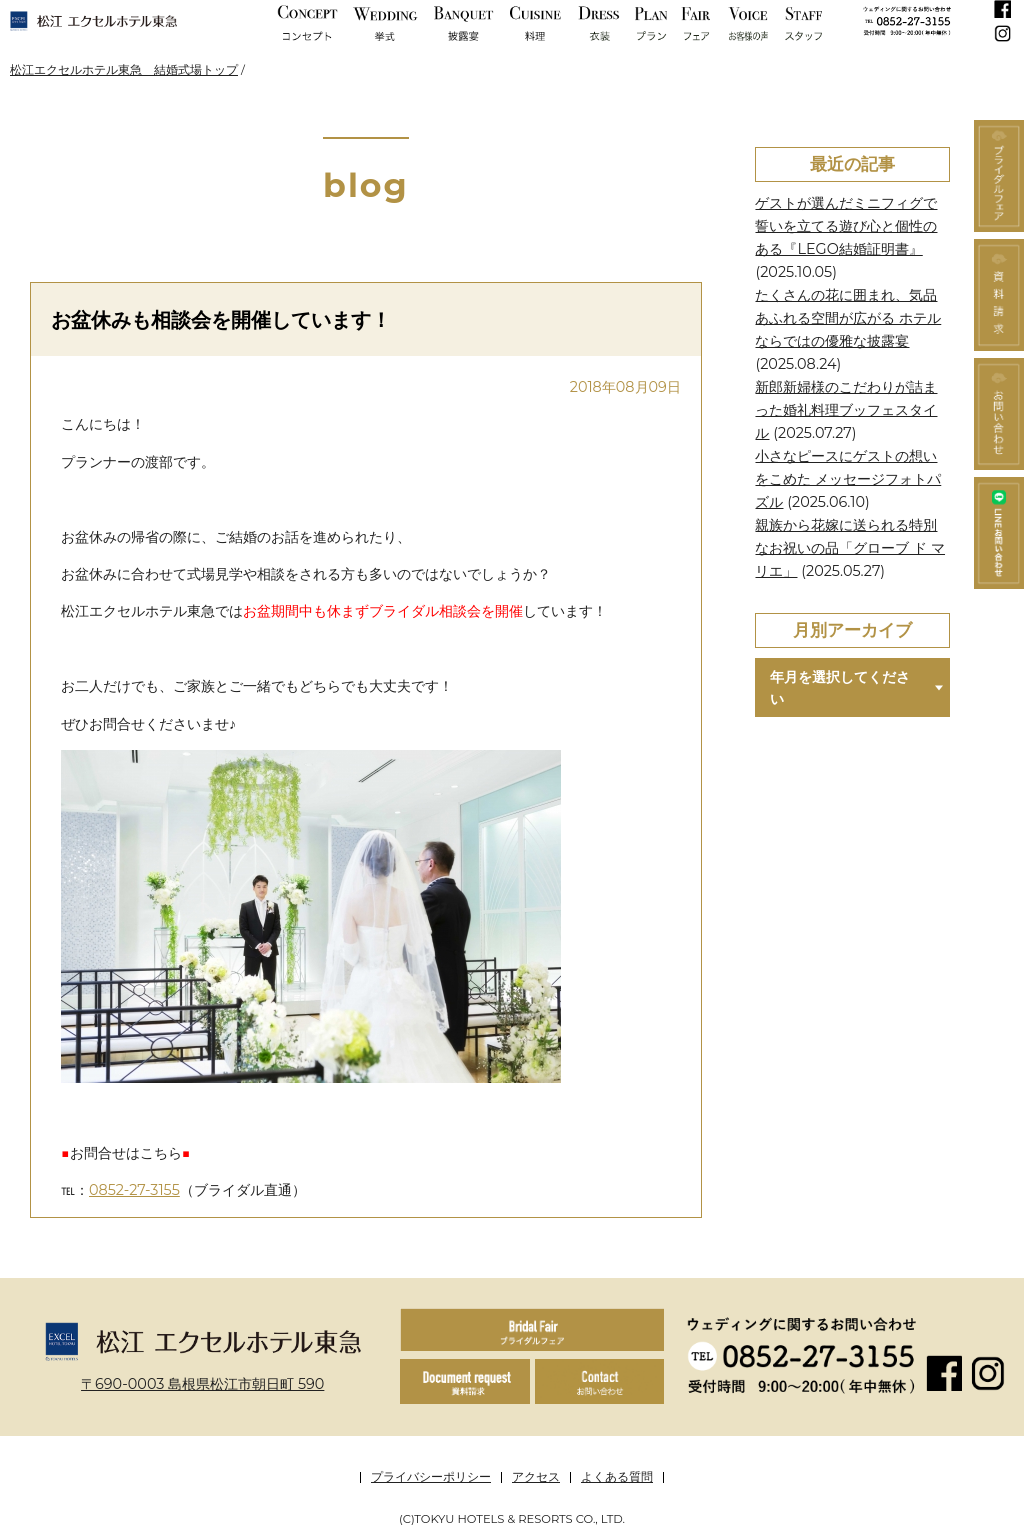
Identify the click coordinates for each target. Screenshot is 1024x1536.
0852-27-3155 (134, 1190)
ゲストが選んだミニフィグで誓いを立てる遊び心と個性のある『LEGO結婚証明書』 (846, 226)
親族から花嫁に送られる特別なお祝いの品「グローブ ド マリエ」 (850, 548)
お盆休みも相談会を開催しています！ (221, 319)
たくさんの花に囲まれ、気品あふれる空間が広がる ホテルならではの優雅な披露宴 (848, 318)
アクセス (536, 1477)
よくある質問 (617, 1477)
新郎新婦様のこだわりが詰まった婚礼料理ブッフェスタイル (846, 410)
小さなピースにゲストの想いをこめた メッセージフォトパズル (848, 479)
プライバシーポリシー (431, 1477)
